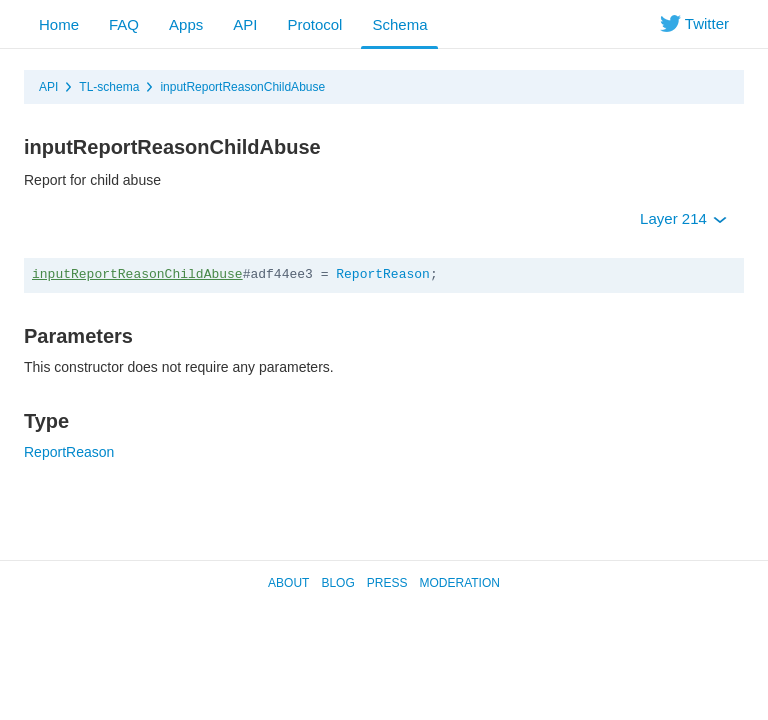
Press (387, 583)
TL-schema (109, 87)
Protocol (314, 24)
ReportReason (383, 274)
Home (59, 24)
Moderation (459, 583)
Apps (186, 24)
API (245, 24)
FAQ (124, 24)
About (288, 583)
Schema (399, 24)
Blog (337, 583)
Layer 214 (683, 218)
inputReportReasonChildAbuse (242, 87)
